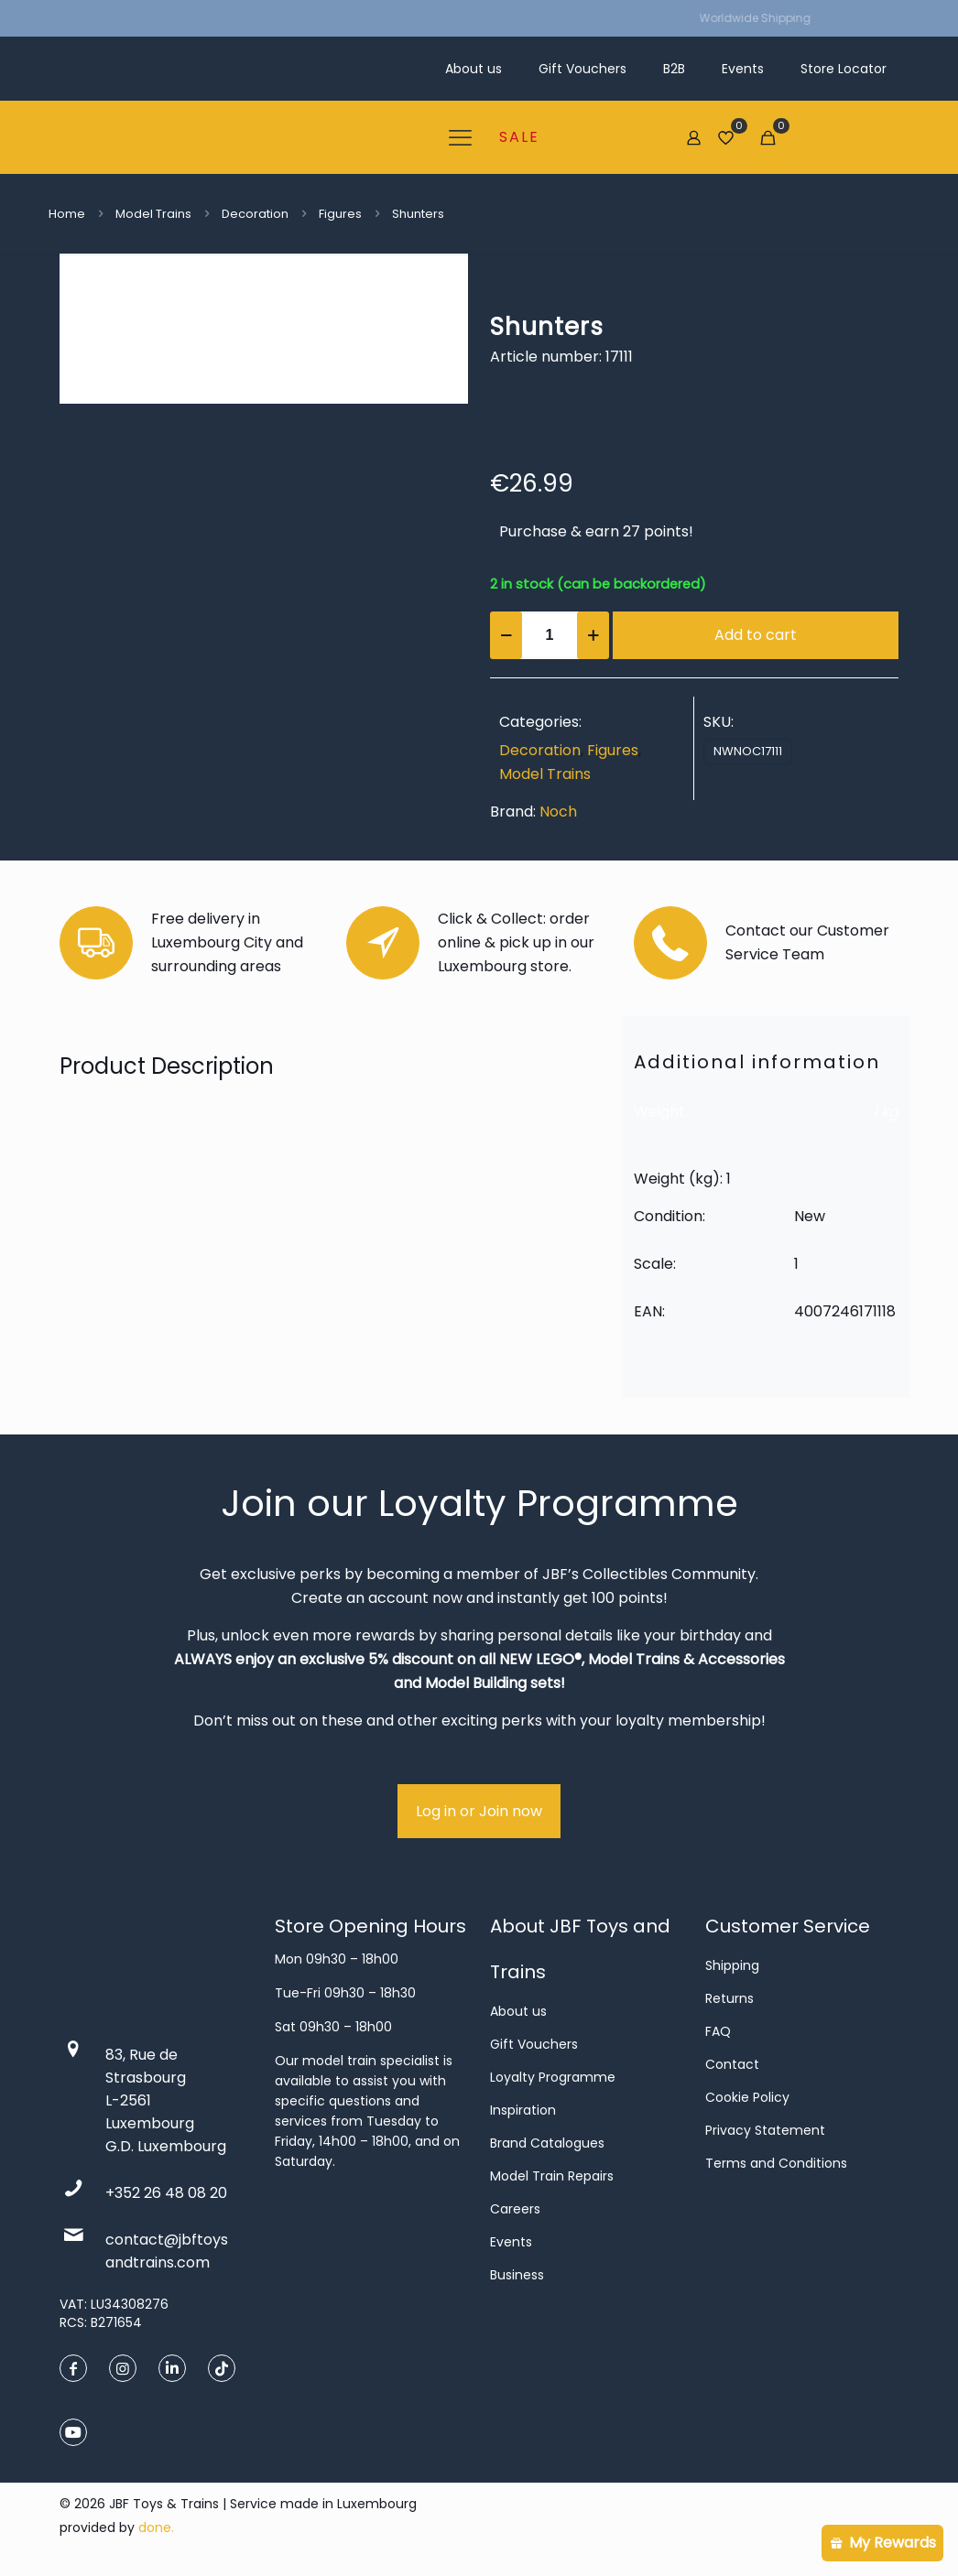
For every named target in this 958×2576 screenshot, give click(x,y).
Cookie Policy (747, 2097)
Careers (515, 2209)
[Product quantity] (549, 635)
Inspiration (523, 2110)
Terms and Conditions (776, 2163)
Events (511, 2242)
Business (517, 2275)
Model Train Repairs (552, 2176)
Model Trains (153, 213)
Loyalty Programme (552, 2077)
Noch (558, 811)
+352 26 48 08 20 (166, 2192)
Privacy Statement (765, 2130)
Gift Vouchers (534, 2044)
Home (67, 213)
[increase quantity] (593, 635)
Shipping (732, 1965)
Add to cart (755, 634)
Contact (732, 2064)
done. (156, 2527)
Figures (340, 213)
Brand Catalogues (547, 2143)
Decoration (255, 213)
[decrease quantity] (506, 635)
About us (518, 2011)
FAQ (718, 2031)
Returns (729, 1998)
